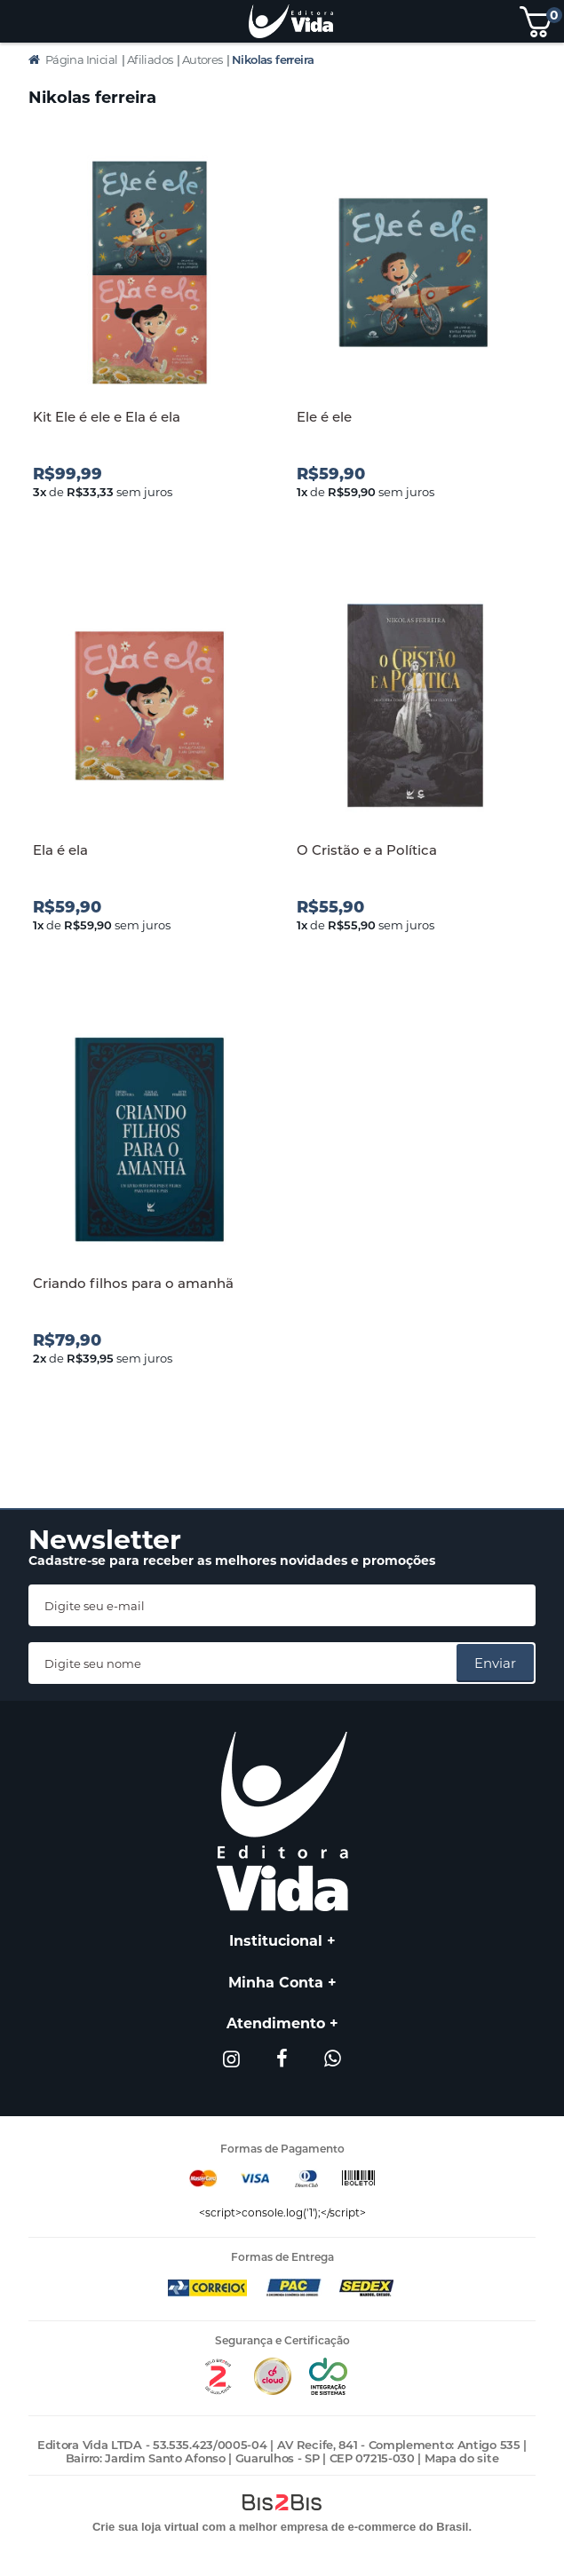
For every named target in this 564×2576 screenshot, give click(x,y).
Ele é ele (324, 416)
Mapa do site (461, 2458)
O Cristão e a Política (367, 850)
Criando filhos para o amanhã (133, 1283)
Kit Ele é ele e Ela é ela (106, 416)
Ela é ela (60, 850)
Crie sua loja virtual (145, 2526)
